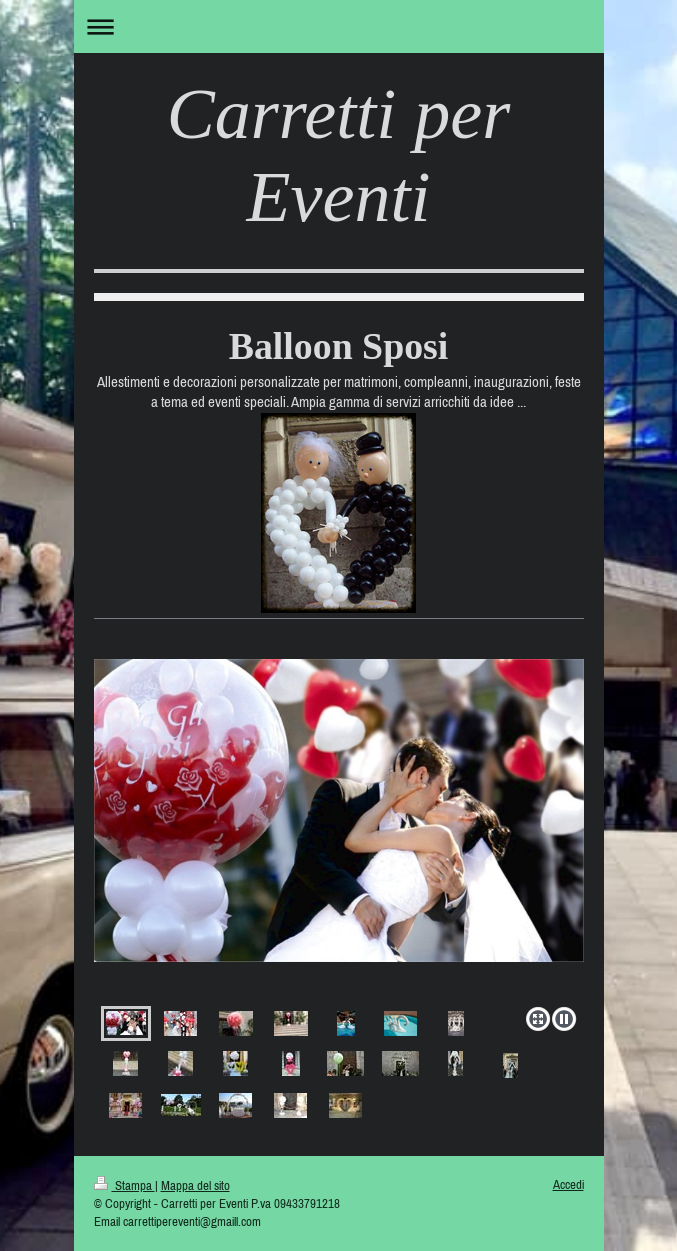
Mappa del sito (195, 1185)
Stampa (124, 1185)
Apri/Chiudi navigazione (339, 26)
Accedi (568, 1184)
